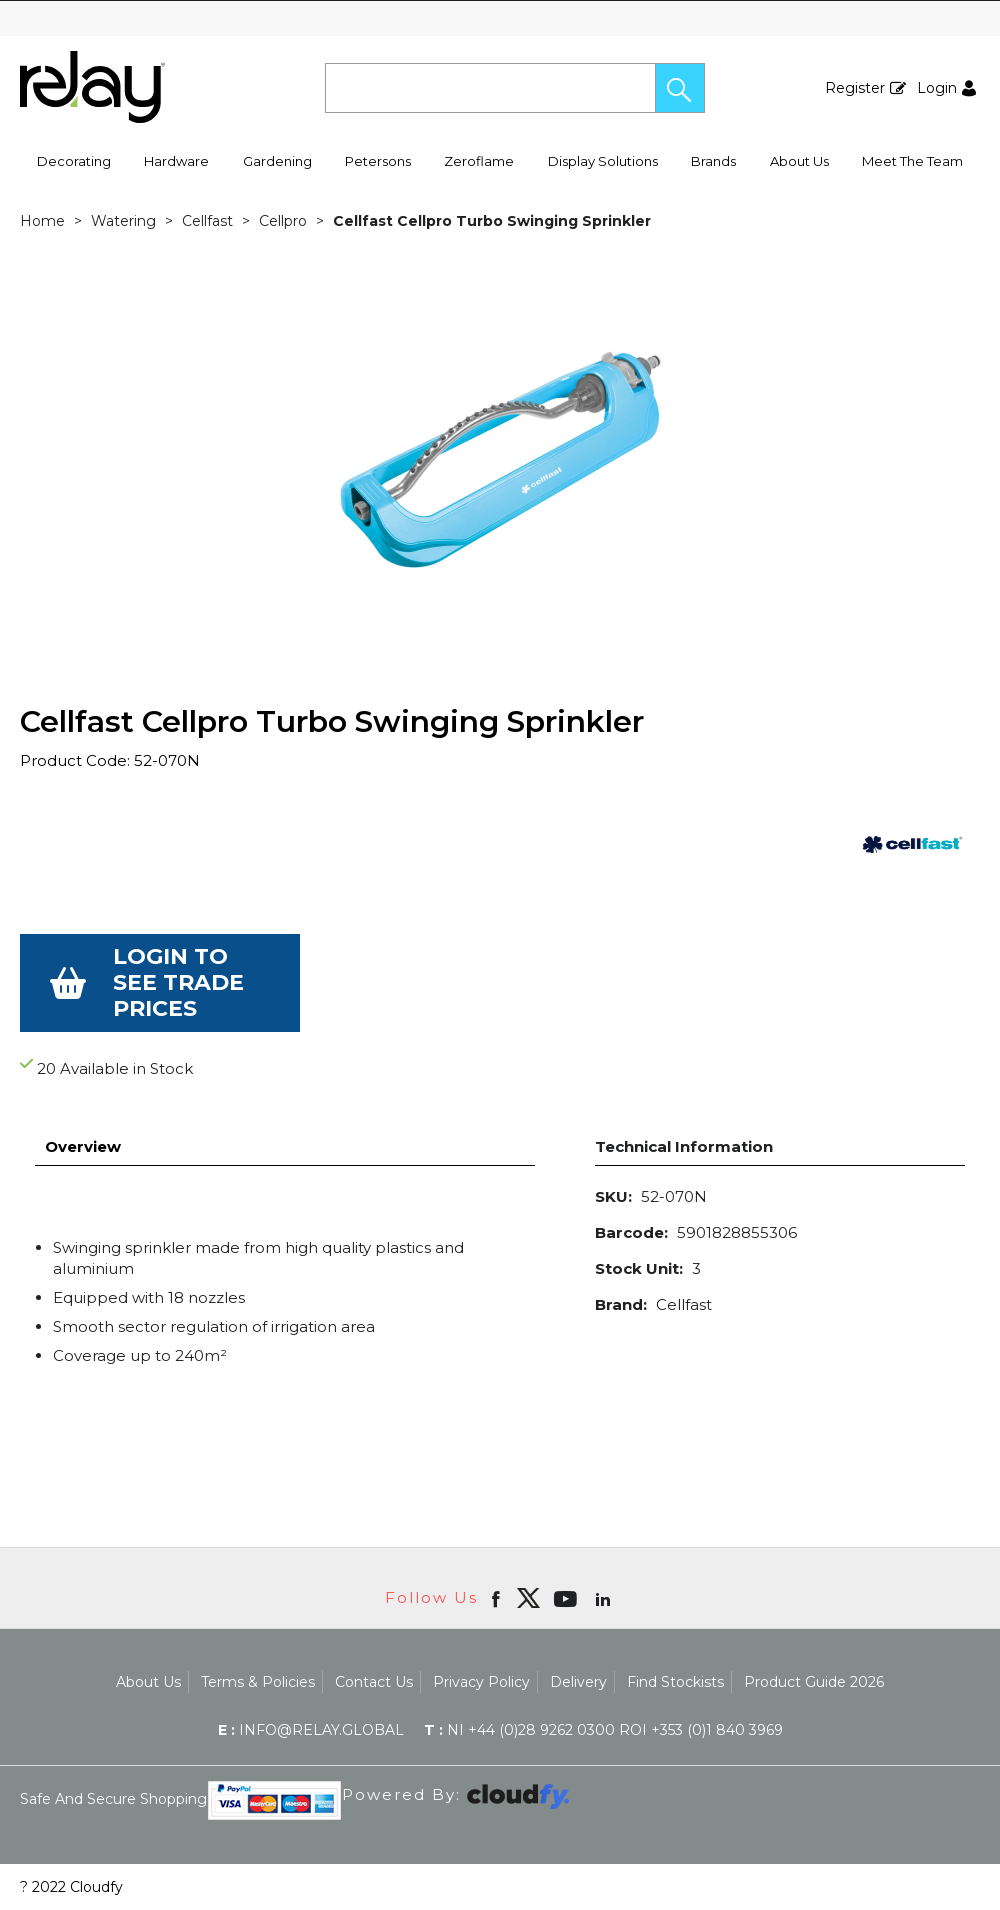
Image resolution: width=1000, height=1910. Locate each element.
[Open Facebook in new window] (497, 1598)
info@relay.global (311, 1730)
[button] (680, 88)
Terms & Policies (258, 1682)
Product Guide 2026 (814, 1682)
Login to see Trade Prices (178, 982)
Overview (83, 1146)
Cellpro (283, 221)
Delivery (578, 1682)
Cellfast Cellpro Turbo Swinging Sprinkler (492, 221)
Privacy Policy (481, 1682)
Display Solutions (603, 161)
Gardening (277, 161)
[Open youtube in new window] (567, 1598)
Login (937, 88)
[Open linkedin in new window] (605, 1598)
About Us (799, 161)
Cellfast (207, 221)
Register (855, 88)
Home (42, 221)
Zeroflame (479, 161)
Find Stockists (675, 1682)
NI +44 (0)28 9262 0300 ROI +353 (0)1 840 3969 (603, 1730)
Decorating (74, 161)
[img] (528, 1598)
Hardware (176, 161)
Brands (713, 161)
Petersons (378, 161)
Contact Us (374, 1682)
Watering (123, 221)
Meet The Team (912, 161)
